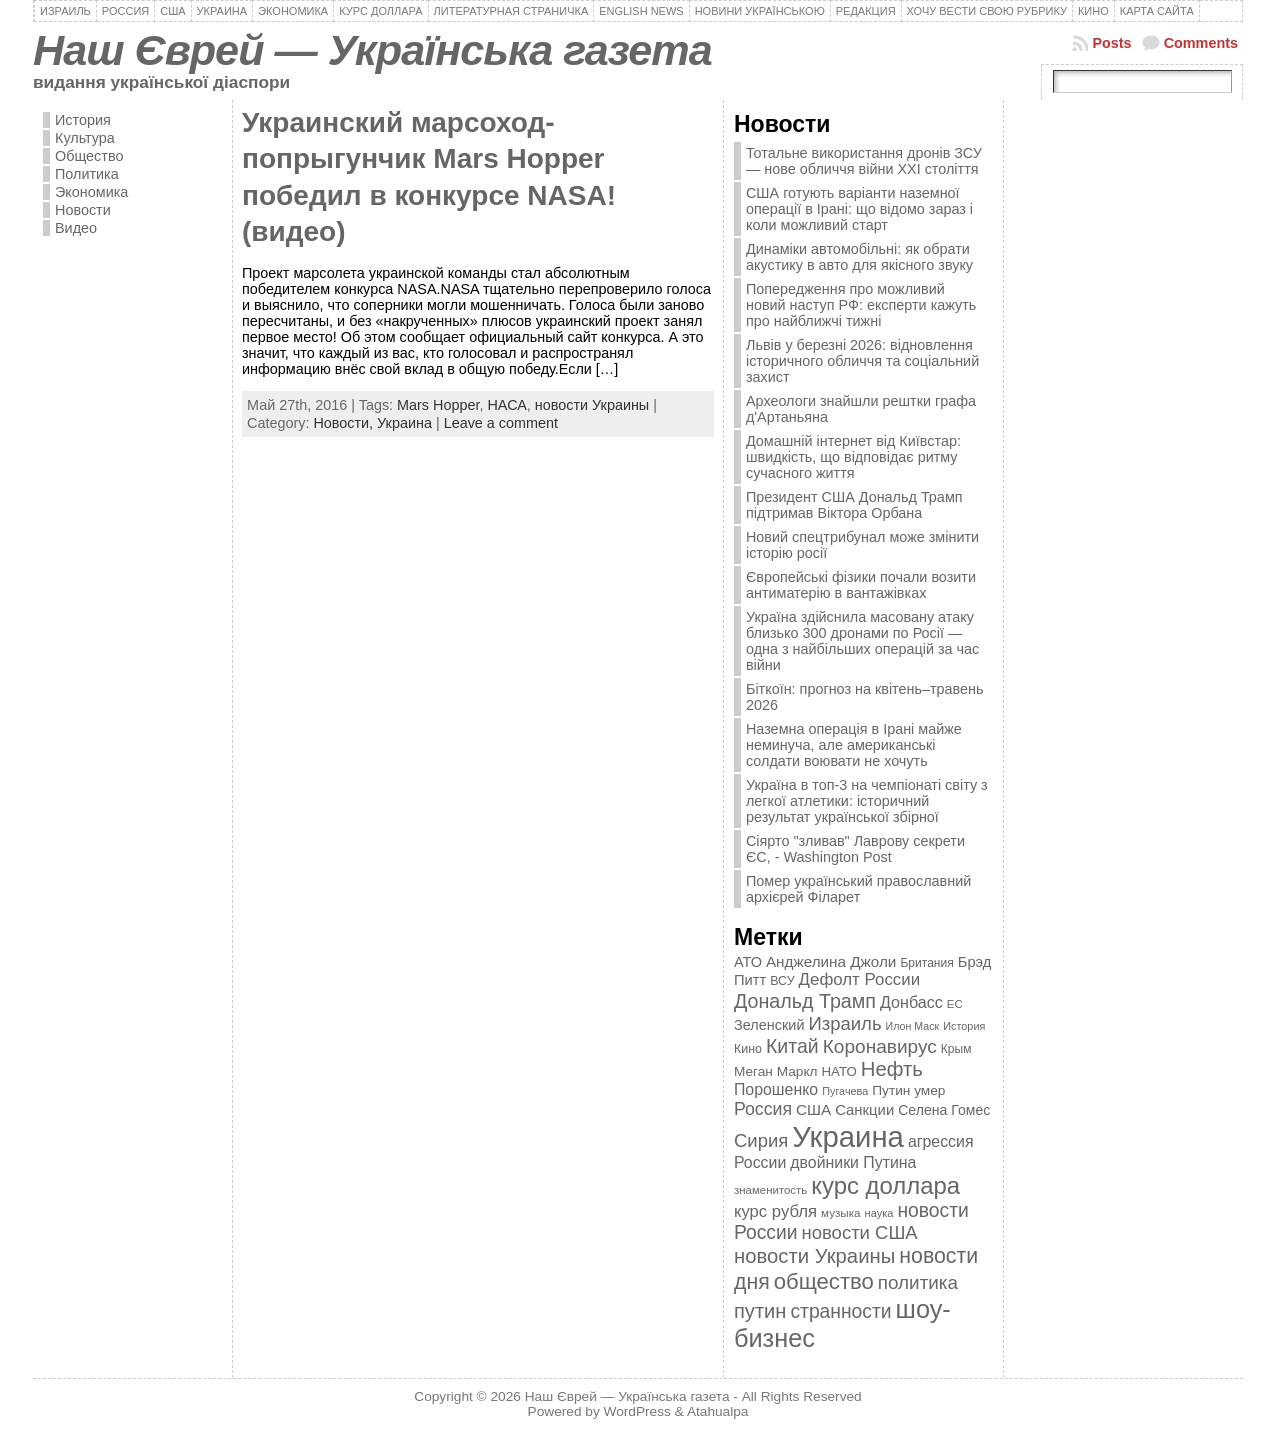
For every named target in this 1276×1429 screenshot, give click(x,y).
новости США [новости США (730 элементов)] (860, 1232)
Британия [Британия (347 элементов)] (926, 963)
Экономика (91, 192)
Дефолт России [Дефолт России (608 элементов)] (860, 979)
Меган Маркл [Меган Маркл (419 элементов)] (776, 1071)
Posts (1111, 43)
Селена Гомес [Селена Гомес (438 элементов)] (944, 1110)
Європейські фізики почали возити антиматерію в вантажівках (861, 585)
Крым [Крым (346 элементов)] (956, 1049)
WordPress (637, 1411)
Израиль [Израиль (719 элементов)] (844, 1023)
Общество (89, 156)
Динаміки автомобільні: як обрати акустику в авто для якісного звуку (859, 257)
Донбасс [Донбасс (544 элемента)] (911, 1002)
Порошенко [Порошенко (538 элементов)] (776, 1089)
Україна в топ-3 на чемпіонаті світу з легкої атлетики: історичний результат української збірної (867, 801)
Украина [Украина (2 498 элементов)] (848, 1136)
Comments (1201, 43)
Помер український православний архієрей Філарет (858, 889)
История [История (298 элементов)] (964, 1026)
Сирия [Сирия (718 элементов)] (761, 1140)
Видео (76, 228)
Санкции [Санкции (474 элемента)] (864, 1110)
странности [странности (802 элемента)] (840, 1311)
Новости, (345, 423)
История (83, 120)
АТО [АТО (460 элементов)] (748, 962)
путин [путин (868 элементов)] (760, 1311)
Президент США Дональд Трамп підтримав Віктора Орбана (854, 505)
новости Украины (592, 405)
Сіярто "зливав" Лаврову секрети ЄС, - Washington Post (855, 849)
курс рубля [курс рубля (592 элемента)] (775, 1211)
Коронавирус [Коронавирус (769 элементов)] (880, 1046)
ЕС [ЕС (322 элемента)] (955, 1004)
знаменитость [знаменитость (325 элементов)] (770, 1190)
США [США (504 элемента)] (813, 1109)
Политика (87, 174)
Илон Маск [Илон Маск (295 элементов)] (913, 1026)
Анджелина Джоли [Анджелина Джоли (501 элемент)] (831, 961)
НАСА (506, 405)
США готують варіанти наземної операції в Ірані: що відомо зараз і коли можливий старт (859, 209)
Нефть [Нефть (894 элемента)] (892, 1069)
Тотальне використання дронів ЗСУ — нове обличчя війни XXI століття (864, 161)
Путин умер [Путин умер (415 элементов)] (908, 1090)
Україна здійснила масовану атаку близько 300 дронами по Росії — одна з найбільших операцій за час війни (862, 641)
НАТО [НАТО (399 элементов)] (839, 1071)
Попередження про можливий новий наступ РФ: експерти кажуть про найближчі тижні (861, 305)
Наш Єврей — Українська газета (372, 50)
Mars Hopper (438, 405)
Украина (404, 423)
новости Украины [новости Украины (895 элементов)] (814, 1256)
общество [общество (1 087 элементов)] (824, 1281)
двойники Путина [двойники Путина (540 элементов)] (853, 1162)
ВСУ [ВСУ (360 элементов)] (782, 981)
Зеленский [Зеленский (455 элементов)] (769, 1025)
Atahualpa (718, 1411)
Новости (83, 210)
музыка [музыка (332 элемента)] (841, 1212)
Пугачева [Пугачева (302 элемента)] (845, 1091)
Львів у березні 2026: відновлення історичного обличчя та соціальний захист (862, 361)
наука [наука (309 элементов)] (879, 1213)
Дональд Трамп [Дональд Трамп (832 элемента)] (805, 1001)
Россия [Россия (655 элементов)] (763, 1109)
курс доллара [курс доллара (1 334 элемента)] (885, 1185)
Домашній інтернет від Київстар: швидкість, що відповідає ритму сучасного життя (853, 457)
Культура (85, 138)
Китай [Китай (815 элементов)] (792, 1046)
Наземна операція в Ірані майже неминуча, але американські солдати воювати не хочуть (854, 745)
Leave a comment (501, 423)
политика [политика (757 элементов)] (918, 1282)
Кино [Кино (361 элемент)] (748, 1049)
